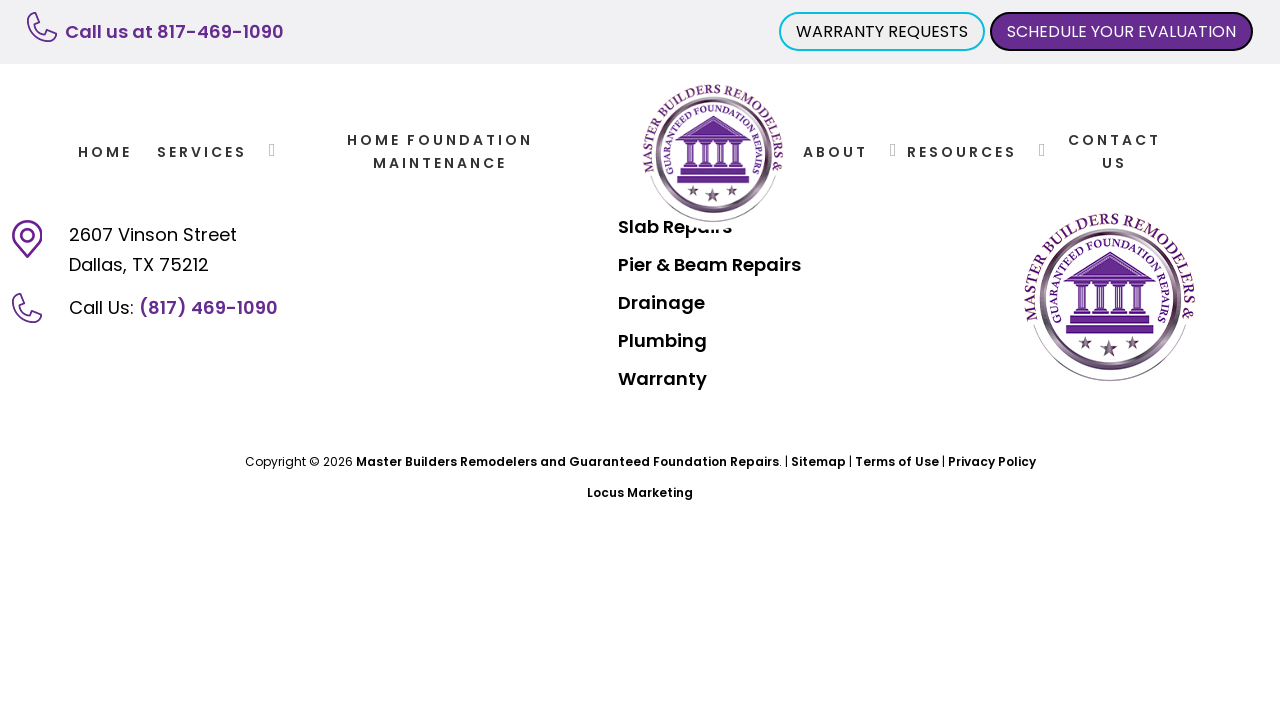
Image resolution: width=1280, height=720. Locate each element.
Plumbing (662, 340)
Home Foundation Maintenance (440, 151)
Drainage (661, 302)
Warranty (662, 378)
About (835, 152)
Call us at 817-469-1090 (174, 31)
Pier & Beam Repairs (709, 264)
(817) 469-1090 (208, 307)
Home (105, 152)
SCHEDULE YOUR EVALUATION (1121, 31)
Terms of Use (897, 461)
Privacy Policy (992, 461)
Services (202, 152)
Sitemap (818, 461)
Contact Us (1114, 151)
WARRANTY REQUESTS (882, 31)
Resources (962, 152)
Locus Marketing (640, 492)
